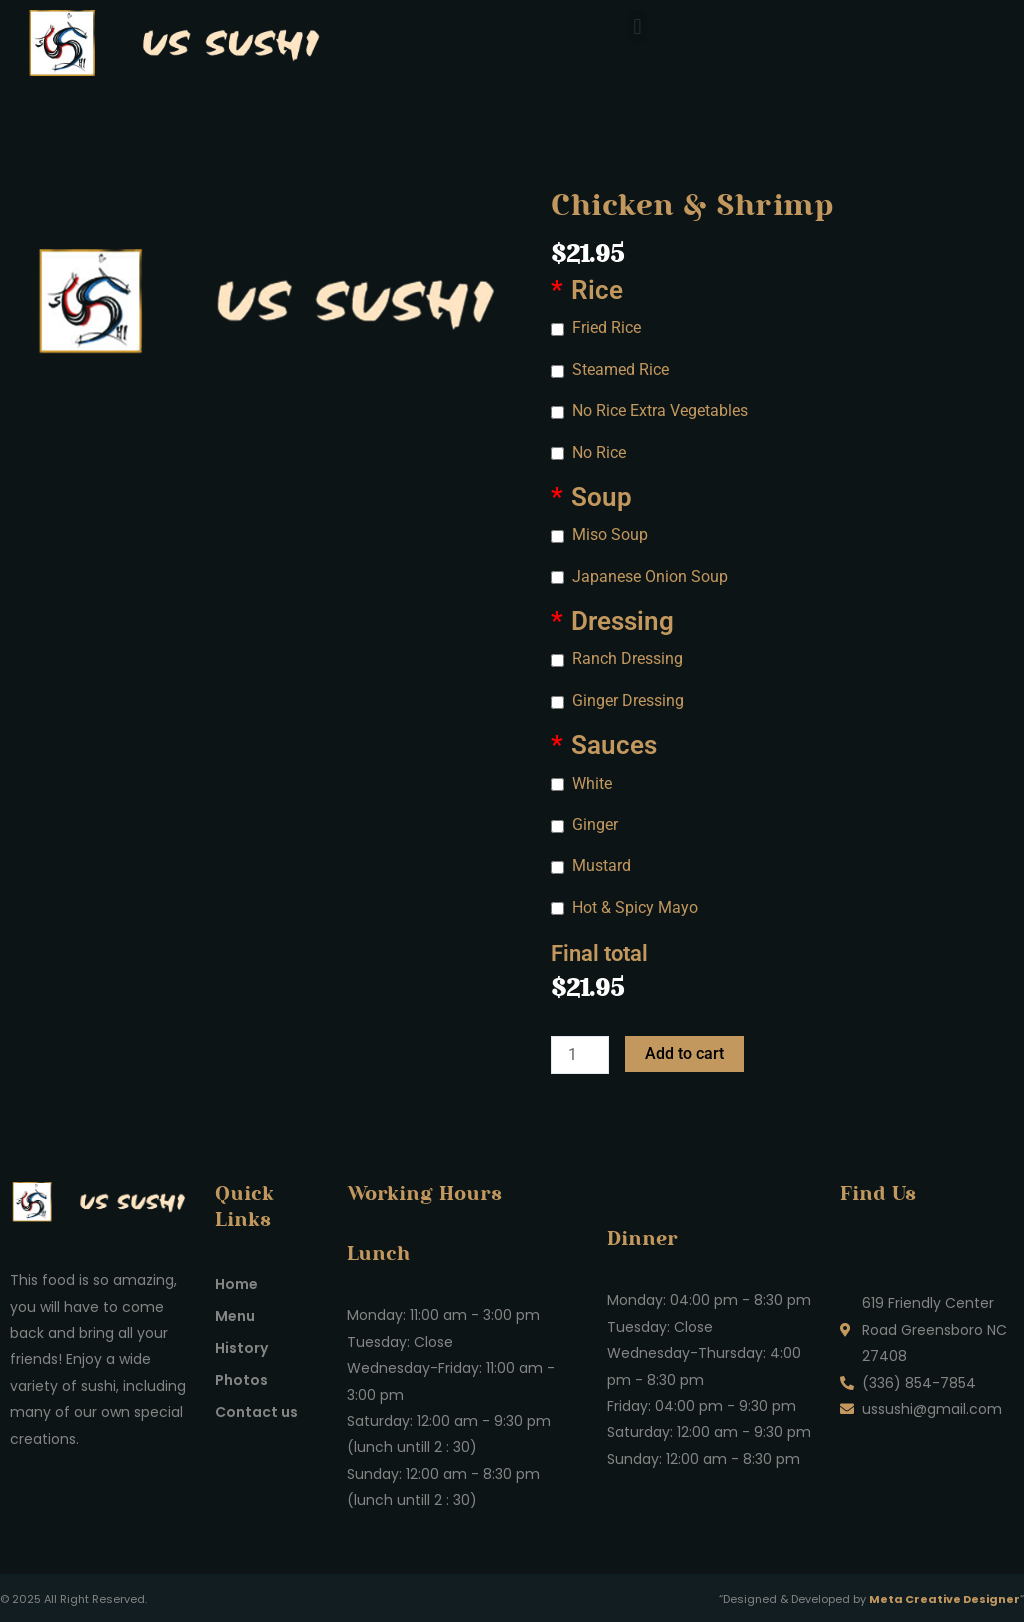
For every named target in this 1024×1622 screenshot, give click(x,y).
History (241, 1348)
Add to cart (684, 1053)
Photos (241, 1380)
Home (236, 1284)
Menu (235, 1316)
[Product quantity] (580, 1055)
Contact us (256, 1412)
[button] (637, 26)
